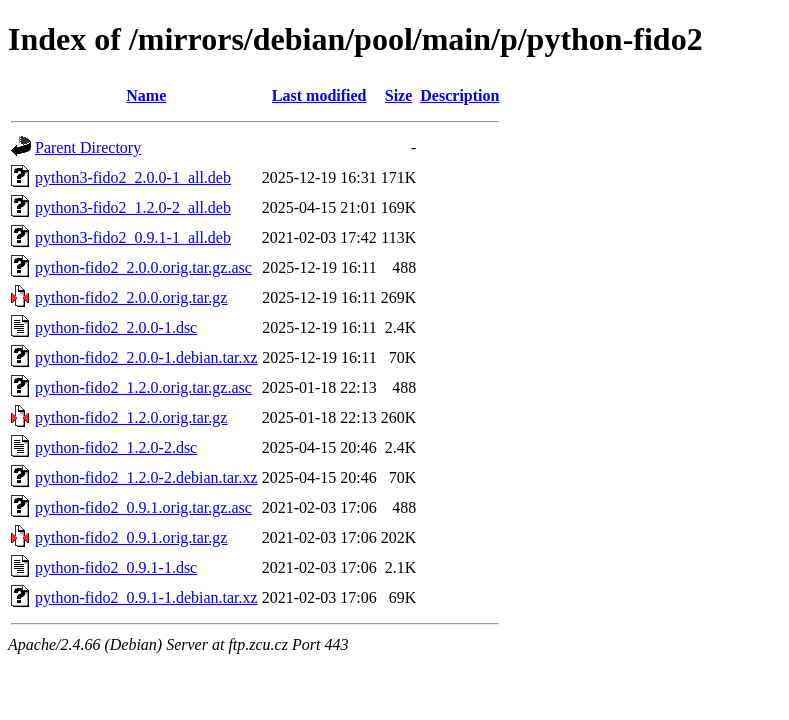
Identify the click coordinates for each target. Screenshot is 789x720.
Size (399, 95)
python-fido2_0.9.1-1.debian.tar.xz (146, 597)
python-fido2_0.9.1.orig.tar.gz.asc (143, 507)
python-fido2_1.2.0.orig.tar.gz (131, 417)
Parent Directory (88, 147)
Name (146, 95)
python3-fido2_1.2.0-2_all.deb (133, 207)
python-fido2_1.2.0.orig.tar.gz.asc (143, 387)
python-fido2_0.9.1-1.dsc (116, 567)
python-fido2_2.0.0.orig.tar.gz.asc (143, 267)
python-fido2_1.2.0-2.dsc (116, 447)
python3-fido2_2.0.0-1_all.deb (133, 177)
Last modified (319, 95)
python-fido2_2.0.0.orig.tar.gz (131, 297)
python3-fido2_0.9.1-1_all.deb (133, 237)
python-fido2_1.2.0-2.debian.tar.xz (146, 477)
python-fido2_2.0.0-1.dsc (116, 327)
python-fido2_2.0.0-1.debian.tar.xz (146, 357)
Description (459, 95)
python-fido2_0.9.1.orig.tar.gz (131, 537)
